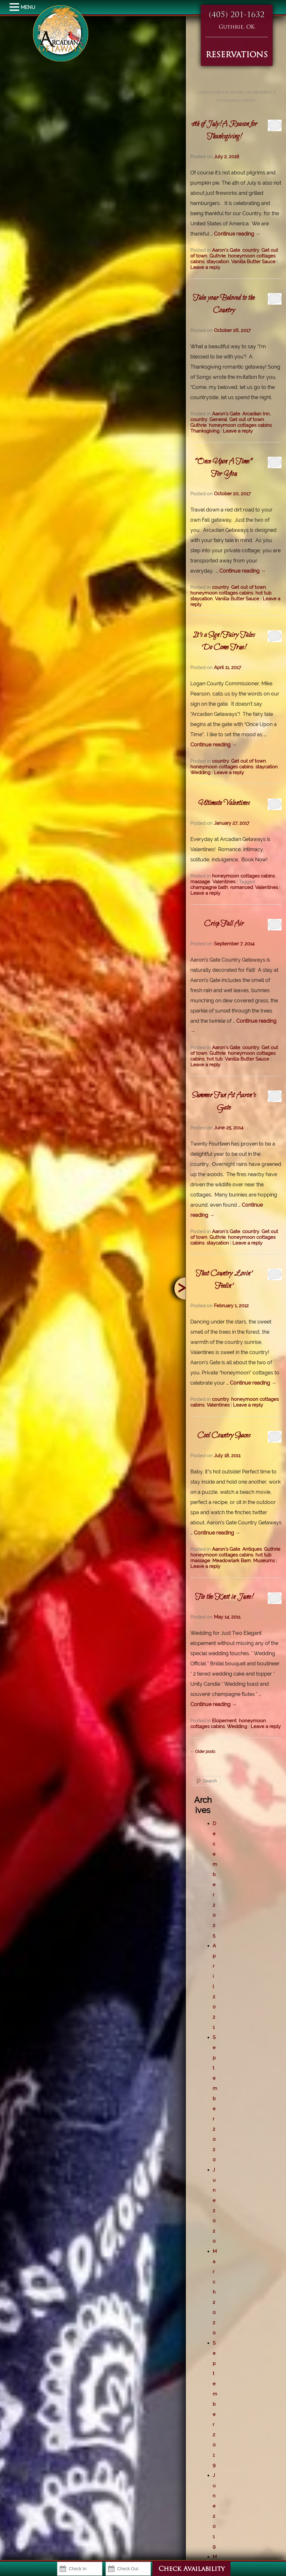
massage (200, 882)
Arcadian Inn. (256, 414)
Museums (264, 1560)
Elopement (224, 1721)
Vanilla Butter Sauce (253, 262)
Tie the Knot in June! (224, 1597)
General (218, 419)
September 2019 (215, 2404)
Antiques (252, 1549)
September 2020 (215, 2099)
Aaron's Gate (226, 250)
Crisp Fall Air (224, 924)
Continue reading (237, 234)
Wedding (200, 772)
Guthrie (217, 256)
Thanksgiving (204, 431)
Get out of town (246, 419)
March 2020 (215, 2292)
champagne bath (209, 887)
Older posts (202, 1751)
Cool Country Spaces (223, 1435)
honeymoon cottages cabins (240, 425)
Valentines (223, 882)
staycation (218, 262)
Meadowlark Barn (231, 1560)
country (250, 250)
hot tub (263, 593)
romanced (241, 887)
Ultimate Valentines (224, 803)
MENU (15, 7)
